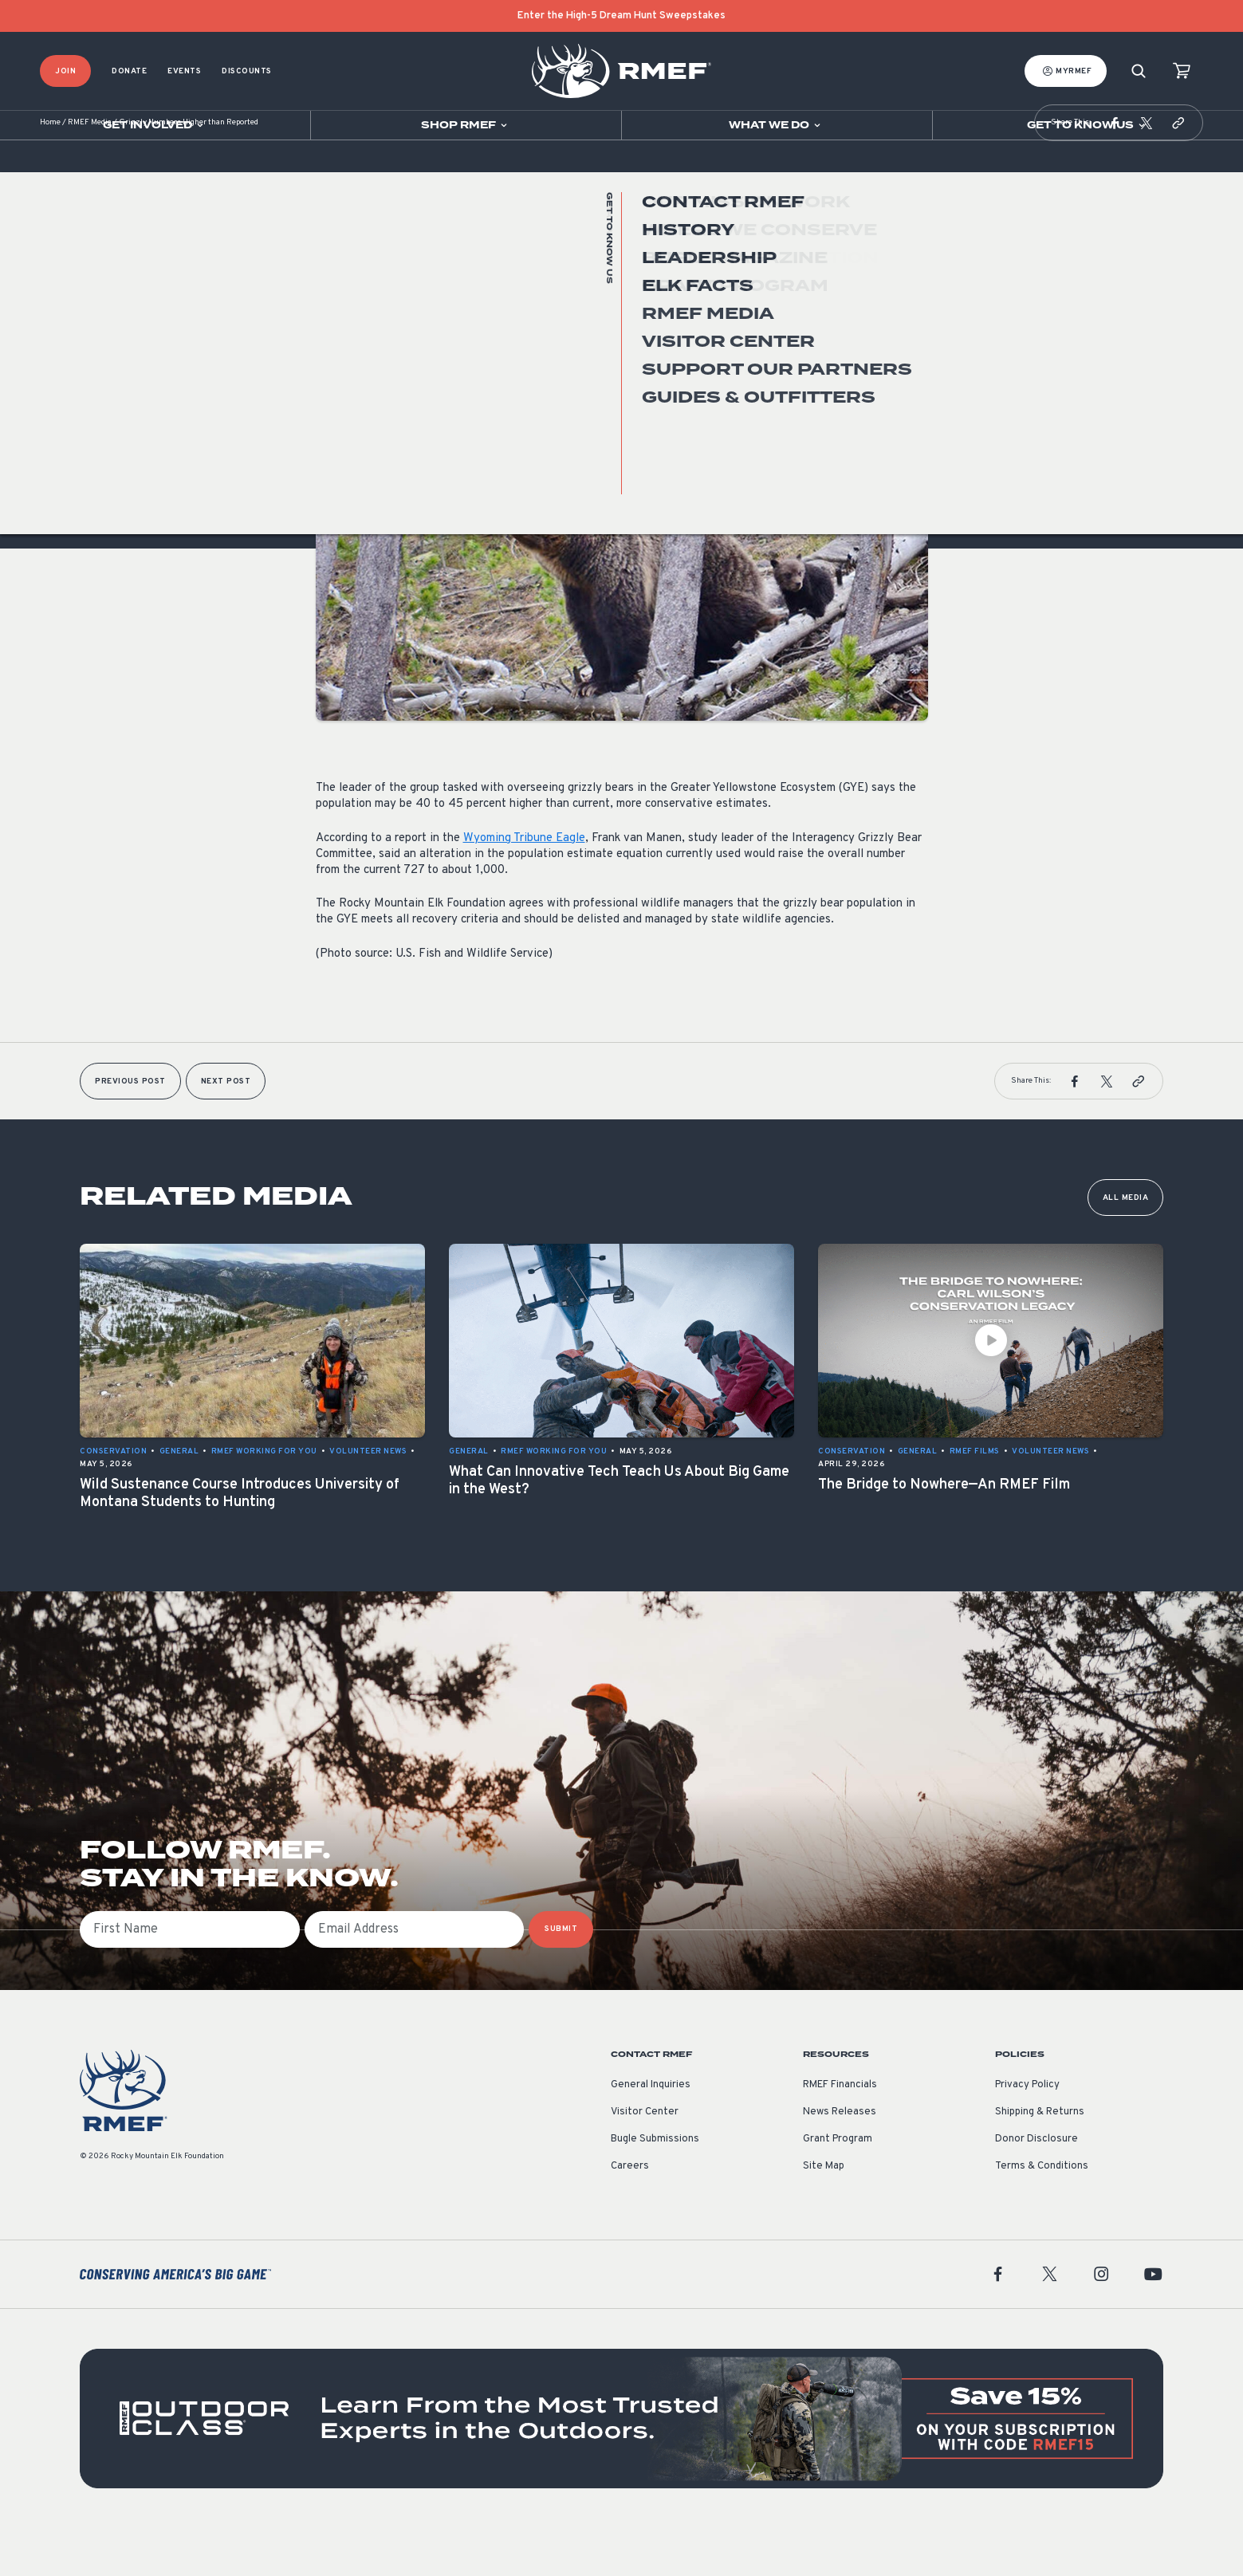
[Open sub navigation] (155, 125)
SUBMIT (561, 1977)
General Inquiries (650, 2132)
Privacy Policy (1027, 2132)
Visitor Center (645, 2159)
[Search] (1138, 71)
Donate (129, 71)
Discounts (247, 71)
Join (65, 71)
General (336, 377)
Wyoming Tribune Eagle (524, 886)
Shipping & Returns (1039, 2159)
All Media (1126, 1246)
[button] (1115, 170)
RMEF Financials (840, 2132)
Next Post (226, 1129)
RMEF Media (90, 171)
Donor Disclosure (1036, 2187)
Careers (630, 2214)
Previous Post (130, 1129)
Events (184, 71)
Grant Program (837, 2187)
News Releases (839, 2159)
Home (50, 171)
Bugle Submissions (655, 2187)
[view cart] (1181, 71)
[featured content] (621, 2466)
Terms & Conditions (1041, 2214)
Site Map (823, 2214)
